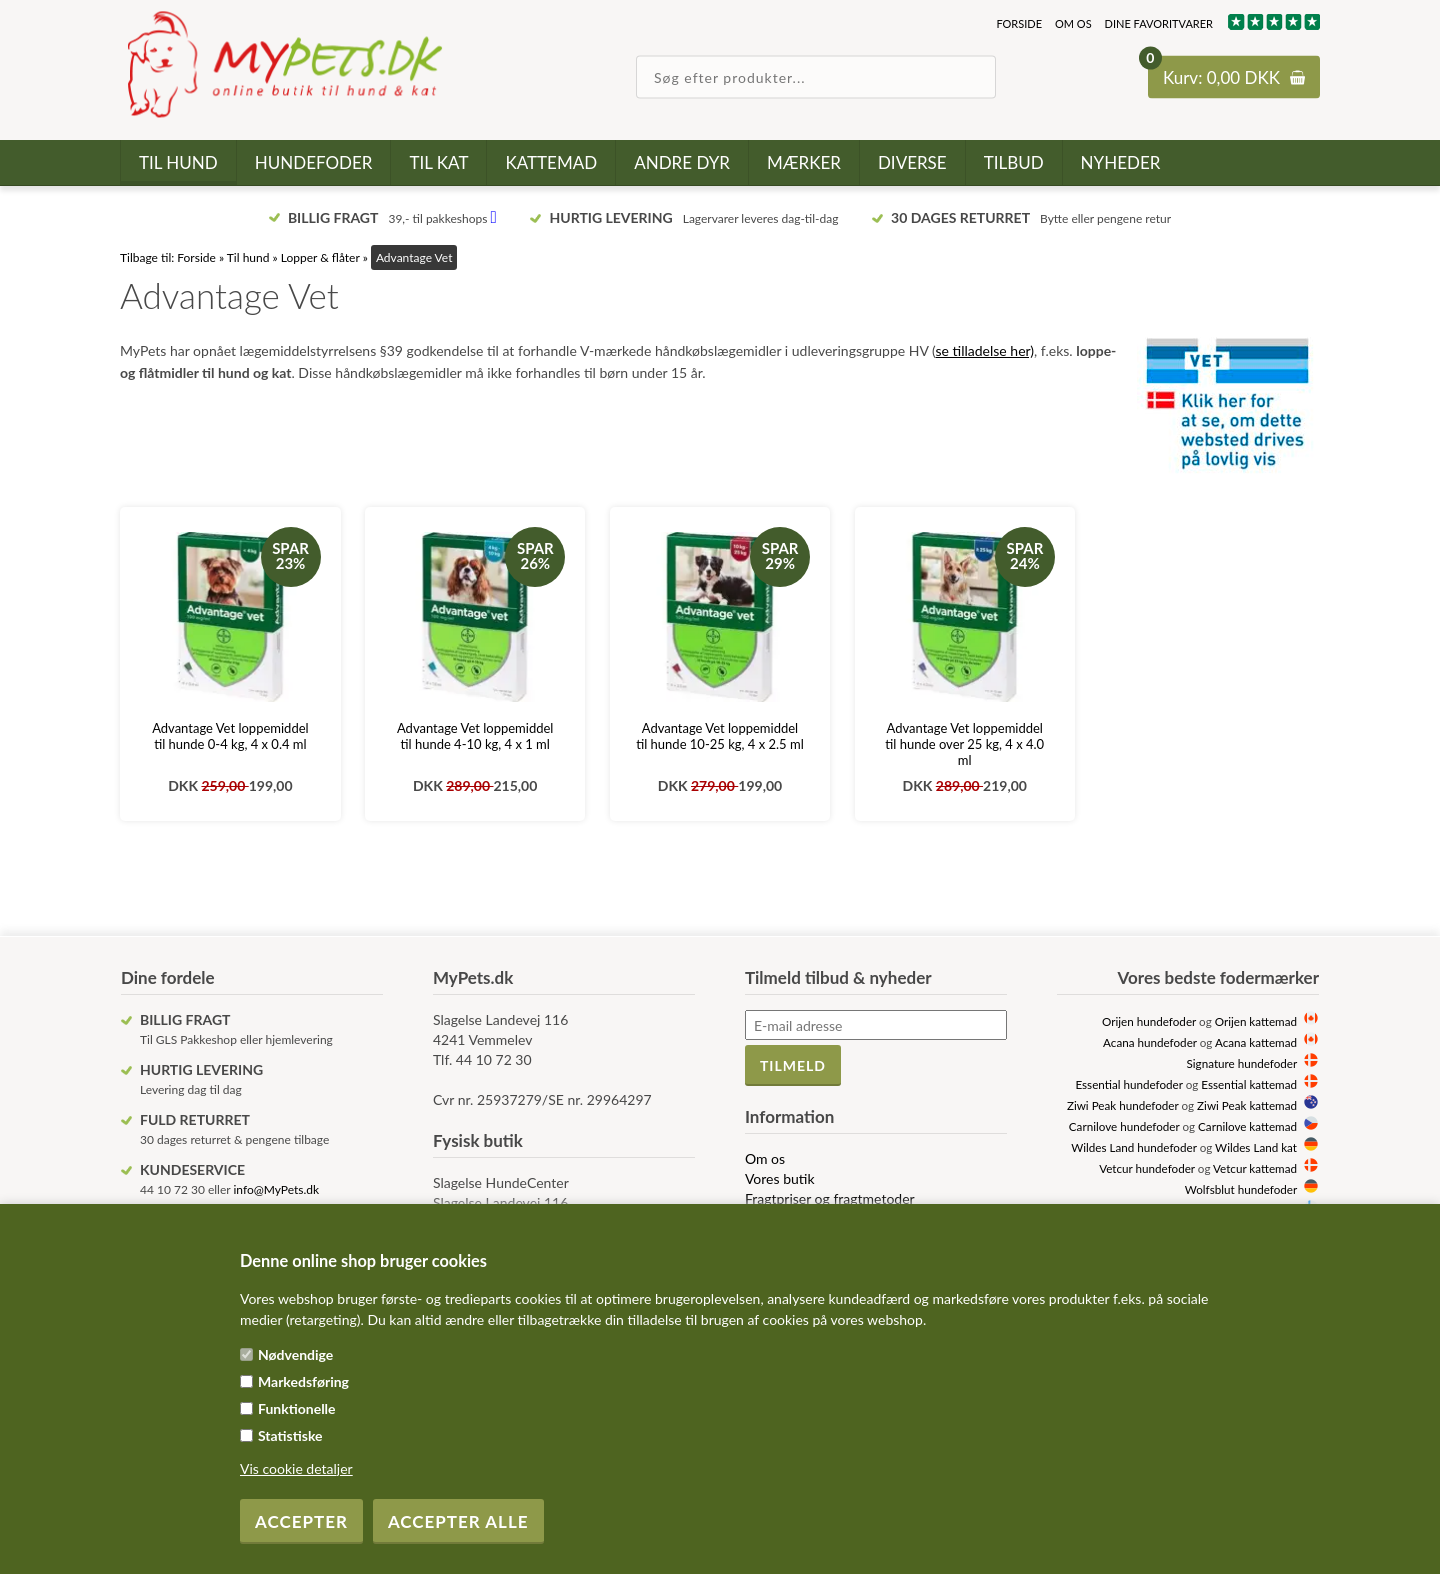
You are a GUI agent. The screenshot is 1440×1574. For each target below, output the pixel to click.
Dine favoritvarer (1159, 23)
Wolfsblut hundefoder (1241, 1189)
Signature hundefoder (1242, 1063)
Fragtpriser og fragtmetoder (830, 1198)
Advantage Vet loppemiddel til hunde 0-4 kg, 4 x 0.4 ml (230, 736)
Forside (1019, 23)
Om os (1073, 23)
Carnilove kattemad (1247, 1126)
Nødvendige (295, 1354)
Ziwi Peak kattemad (1247, 1105)
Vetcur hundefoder (1147, 1168)
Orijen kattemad (1256, 1021)
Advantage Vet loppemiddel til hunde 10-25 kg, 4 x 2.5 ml (720, 736)
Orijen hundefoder (1149, 1021)
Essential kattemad (1249, 1084)
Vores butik (780, 1178)
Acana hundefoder (1150, 1042)
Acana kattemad (1256, 1042)
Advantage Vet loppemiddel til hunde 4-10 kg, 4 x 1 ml (475, 736)
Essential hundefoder (1128, 1084)
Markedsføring (303, 1381)
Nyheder (1121, 162)
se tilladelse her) (985, 350)
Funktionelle (297, 1408)
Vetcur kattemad (1255, 1168)
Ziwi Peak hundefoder (1123, 1105)
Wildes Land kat (1256, 1147)
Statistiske (290, 1435)
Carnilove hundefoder (1124, 1126)
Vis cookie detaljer (296, 1468)
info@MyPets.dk (276, 1189)
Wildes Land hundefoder (1133, 1147)
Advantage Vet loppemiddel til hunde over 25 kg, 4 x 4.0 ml (964, 744)
